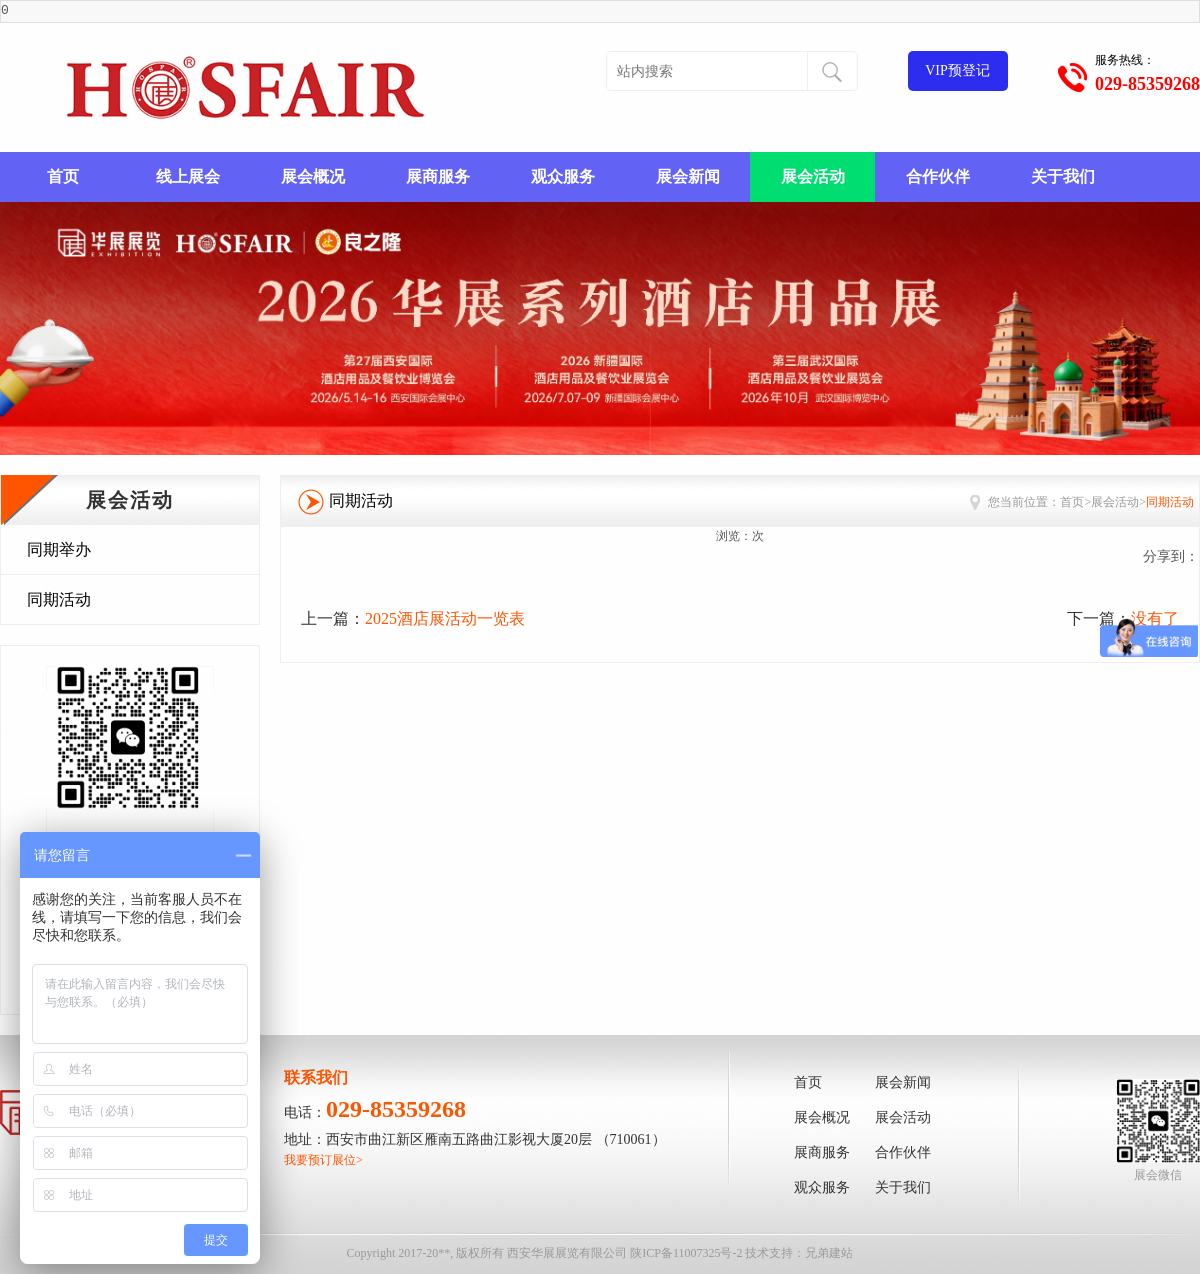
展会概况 (313, 176)
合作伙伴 (938, 176)
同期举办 (59, 549)
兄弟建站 (829, 1253)
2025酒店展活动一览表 (445, 618)
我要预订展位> (323, 1160)
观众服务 (563, 176)
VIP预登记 (957, 70)
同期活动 (59, 599)
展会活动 (813, 176)
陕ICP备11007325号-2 (686, 1253)
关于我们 (1063, 176)
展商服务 (438, 176)
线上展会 (188, 176)
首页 (63, 176)
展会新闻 (688, 176)
